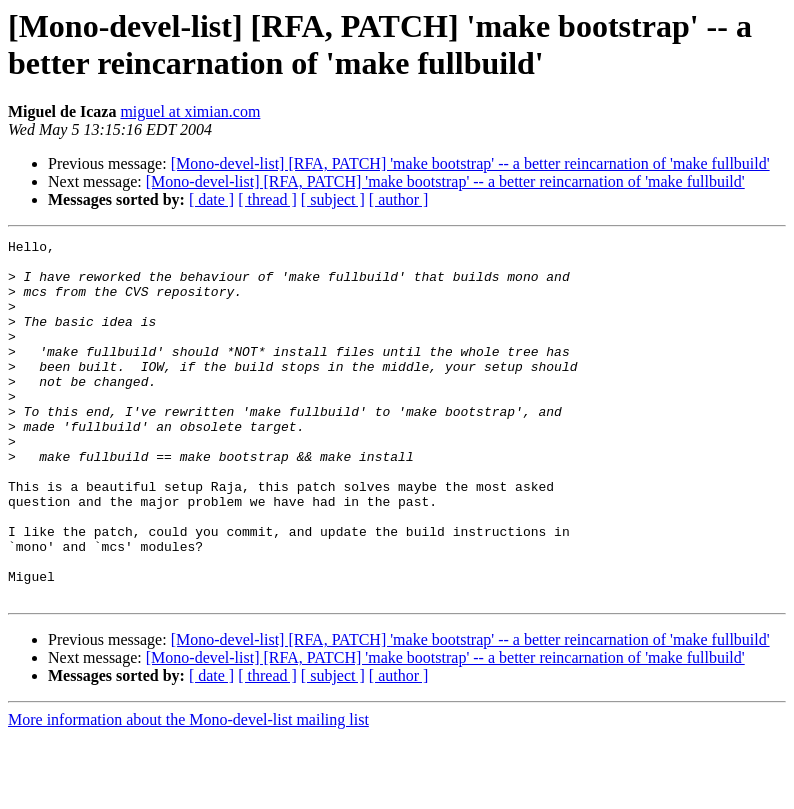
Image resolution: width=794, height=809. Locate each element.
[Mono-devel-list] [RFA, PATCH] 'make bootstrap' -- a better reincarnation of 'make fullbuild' (470, 163)
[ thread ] (267, 199)
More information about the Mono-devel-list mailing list (188, 791)
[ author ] (399, 199)
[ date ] (211, 199)
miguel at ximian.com (190, 111)
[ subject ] (333, 199)
